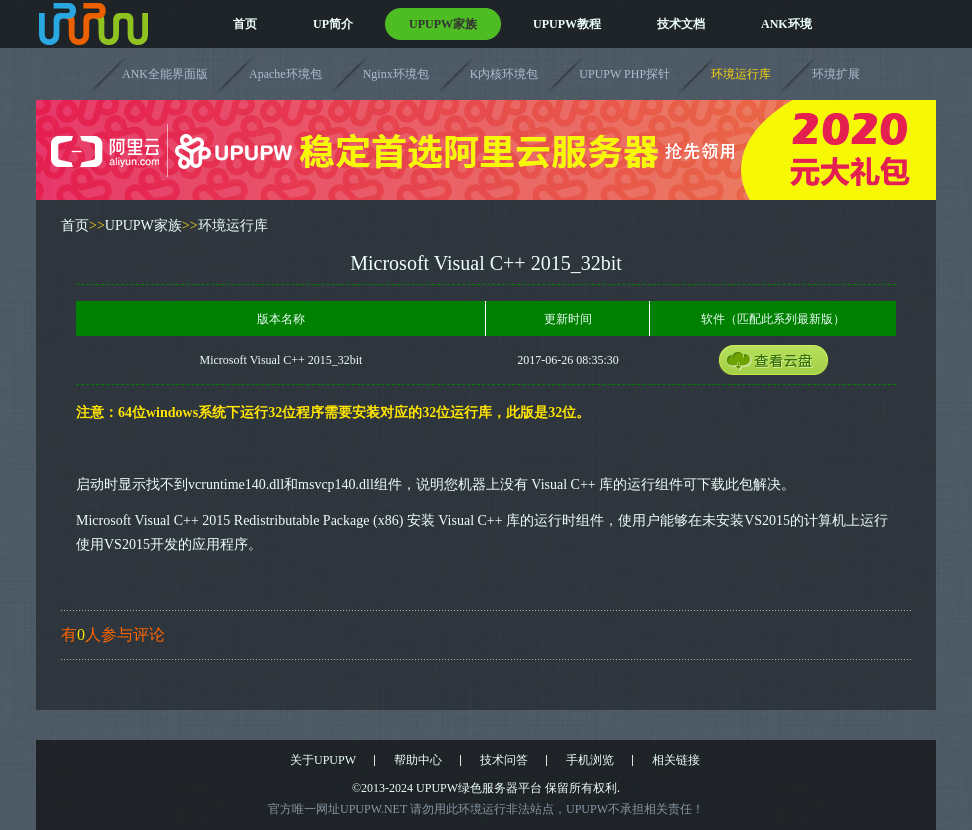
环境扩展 (836, 74)
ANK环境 (786, 24)
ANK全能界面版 (165, 74)
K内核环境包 (504, 74)
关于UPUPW (323, 760)
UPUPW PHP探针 (624, 74)
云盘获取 (792, 364)
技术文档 (681, 24)
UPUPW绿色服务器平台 (479, 788)
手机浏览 (590, 760)
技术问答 (504, 760)
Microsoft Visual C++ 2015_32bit (281, 360)
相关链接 (676, 760)
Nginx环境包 (396, 74)
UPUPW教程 (567, 24)
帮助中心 (418, 760)
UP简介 (333, 24)
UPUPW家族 (443, 24)
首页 (245, 24)
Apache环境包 (285, 74)
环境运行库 (741, 74)
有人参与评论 (113, 634)
